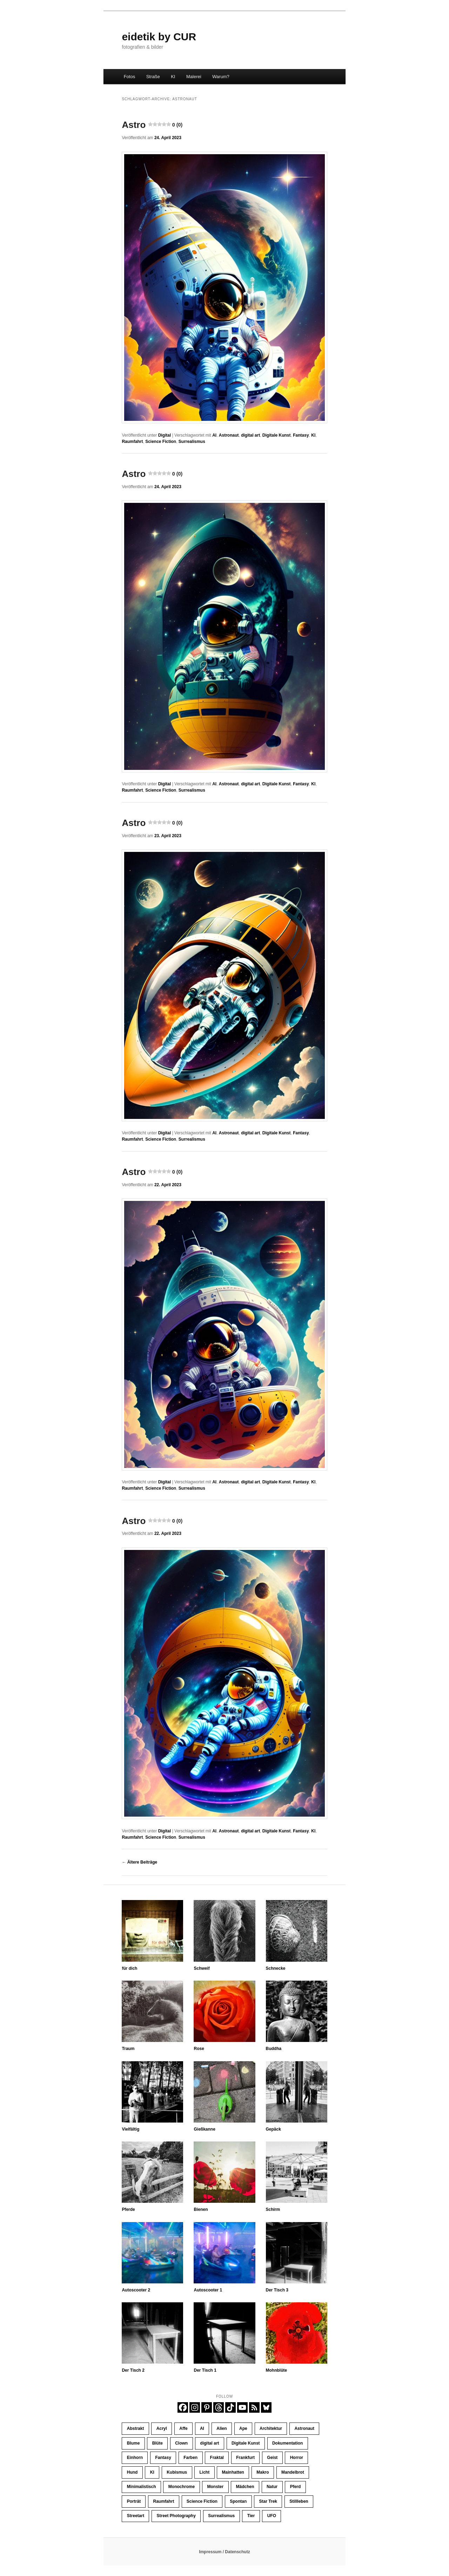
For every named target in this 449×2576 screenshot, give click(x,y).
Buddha (274, 2048)
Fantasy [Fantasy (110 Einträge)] (163, 2457)
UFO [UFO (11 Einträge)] (271, 2515)
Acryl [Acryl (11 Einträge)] (161, 2428)
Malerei (193, 76)
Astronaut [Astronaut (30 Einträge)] (304, 2428)
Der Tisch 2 (133, 2370)
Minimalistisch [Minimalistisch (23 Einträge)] (141, 2486)
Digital (164, 435)
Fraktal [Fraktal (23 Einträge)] (217, 2457)
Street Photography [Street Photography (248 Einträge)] (176, 2515)
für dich (129, 1968)
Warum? (220, 76)
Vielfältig (130, 2129)
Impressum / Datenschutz (224, 2551)
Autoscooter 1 (208, 2290)
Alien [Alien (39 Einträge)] (221, 2428)
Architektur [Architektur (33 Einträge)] (271, 2428)
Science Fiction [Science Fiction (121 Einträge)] (202, 2501)
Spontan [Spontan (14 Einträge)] (238, 2501)
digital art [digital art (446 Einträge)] (209, 2443)
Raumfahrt (132, 441)
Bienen (201, 2209)
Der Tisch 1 (205, 2370)
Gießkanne (204, 2129)
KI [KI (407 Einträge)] (152, 2472)
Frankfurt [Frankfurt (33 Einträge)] (245, 2457)
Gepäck (273, 2129)
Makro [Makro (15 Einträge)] (262, 2472)
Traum (128, 2048)
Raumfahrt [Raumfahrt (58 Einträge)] (163, 2501)
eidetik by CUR (159, 36)
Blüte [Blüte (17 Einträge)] (157, 2443)
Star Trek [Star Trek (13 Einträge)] (268, 2501)
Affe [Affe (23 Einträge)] (183, 2428)
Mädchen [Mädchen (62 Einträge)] (245, 2486)
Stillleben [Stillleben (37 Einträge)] (298, 2501)
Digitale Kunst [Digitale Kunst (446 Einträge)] (246, 2443)
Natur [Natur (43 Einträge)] (272, 2486)
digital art (250, 435)
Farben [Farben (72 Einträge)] (190, 2457)
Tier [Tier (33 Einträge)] (251, 2515)
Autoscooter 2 (136, 2290)
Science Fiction (160, 441)
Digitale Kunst (276, 435)
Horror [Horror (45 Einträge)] (296, 2457)
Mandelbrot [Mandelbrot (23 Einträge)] (292, 2472)
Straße (153, 76)
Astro (152, 124)
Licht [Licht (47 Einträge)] (205, 2472)
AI (214, 435)
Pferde (128, 2209)
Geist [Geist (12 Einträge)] (272, 2457)
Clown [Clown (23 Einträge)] (181, 2443)
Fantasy (301, 435)
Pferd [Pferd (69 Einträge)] (295, 2486)
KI (173, 76)
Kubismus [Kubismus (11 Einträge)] (177, 2472)
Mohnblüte (276, 2370)
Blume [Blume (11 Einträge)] (133, 2443)
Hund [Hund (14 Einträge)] (132, 2472)
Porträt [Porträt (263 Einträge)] (134, 2501)
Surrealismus (192, 441)
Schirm (273, 2209)
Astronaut (229, 435)
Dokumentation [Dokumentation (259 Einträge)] (287, 2443)
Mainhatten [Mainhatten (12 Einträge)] (233, 2472)
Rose (199, 2048)
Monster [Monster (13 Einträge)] (215, 2486)
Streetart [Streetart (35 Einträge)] (135, 2515)
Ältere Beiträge (139, 1862)
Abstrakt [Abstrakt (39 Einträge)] (135, 2428)
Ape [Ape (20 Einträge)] (243, 2428)
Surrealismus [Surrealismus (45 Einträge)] (221, 2515)
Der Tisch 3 (277, 2290)
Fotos (129, 76)
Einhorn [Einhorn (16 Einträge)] (135, 2457)
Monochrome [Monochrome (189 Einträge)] (181, 2486)
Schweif (201, 1968)
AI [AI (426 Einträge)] (202, 2428)
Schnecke (276, 1968)
